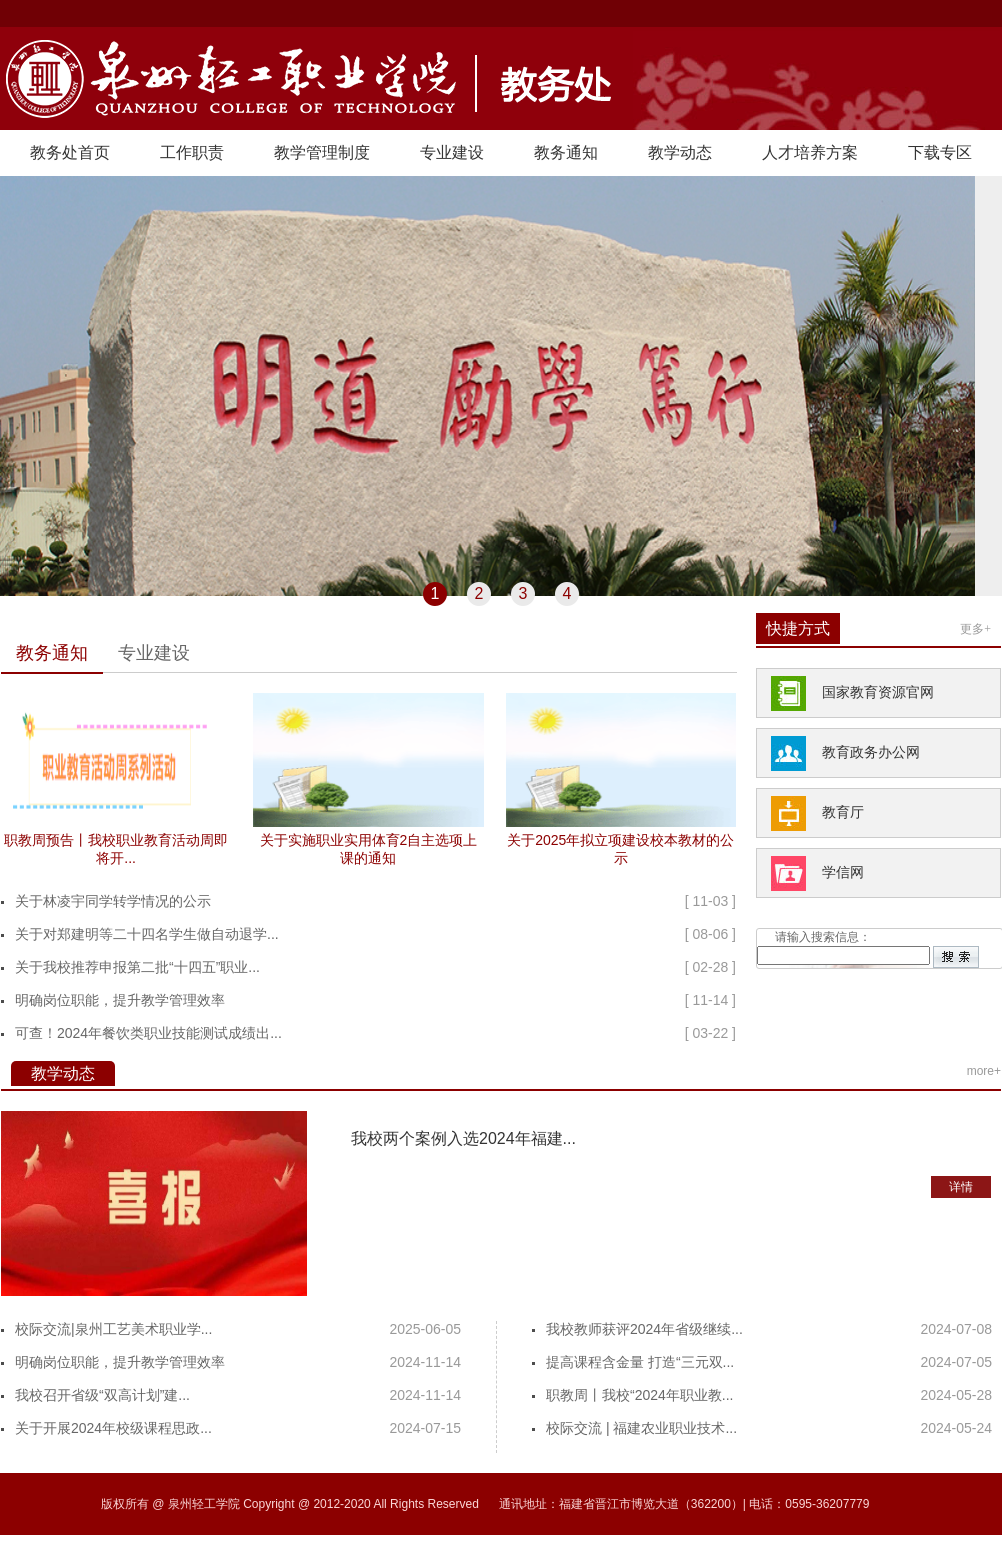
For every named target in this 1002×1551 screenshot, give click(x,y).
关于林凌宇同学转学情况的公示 (113, 901)
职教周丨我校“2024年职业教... (639, 1395)
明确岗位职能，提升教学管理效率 (120, 1000)
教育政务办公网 (871, 752)
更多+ (975, 629)
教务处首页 (70, 152)
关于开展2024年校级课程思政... (113, 1428)
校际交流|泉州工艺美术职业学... (113, 1329)
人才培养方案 (810, 152)
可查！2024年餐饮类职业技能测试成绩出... (148, 1033)
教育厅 (843, 812)
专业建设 (452, 152)
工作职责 (192, 152)
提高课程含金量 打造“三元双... (640, 1362)
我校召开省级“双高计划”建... (102, 1395)
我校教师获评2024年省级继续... (644, 1329)
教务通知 (566, 152)
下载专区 (940, 152)
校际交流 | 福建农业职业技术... (641, 1428)
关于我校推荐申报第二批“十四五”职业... (137, 967)
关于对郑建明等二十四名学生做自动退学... (147, 934)
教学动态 (680, 152)
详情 (961, 1187)
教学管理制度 (322, 152)
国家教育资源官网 (878, 692)
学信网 (843, 872)
